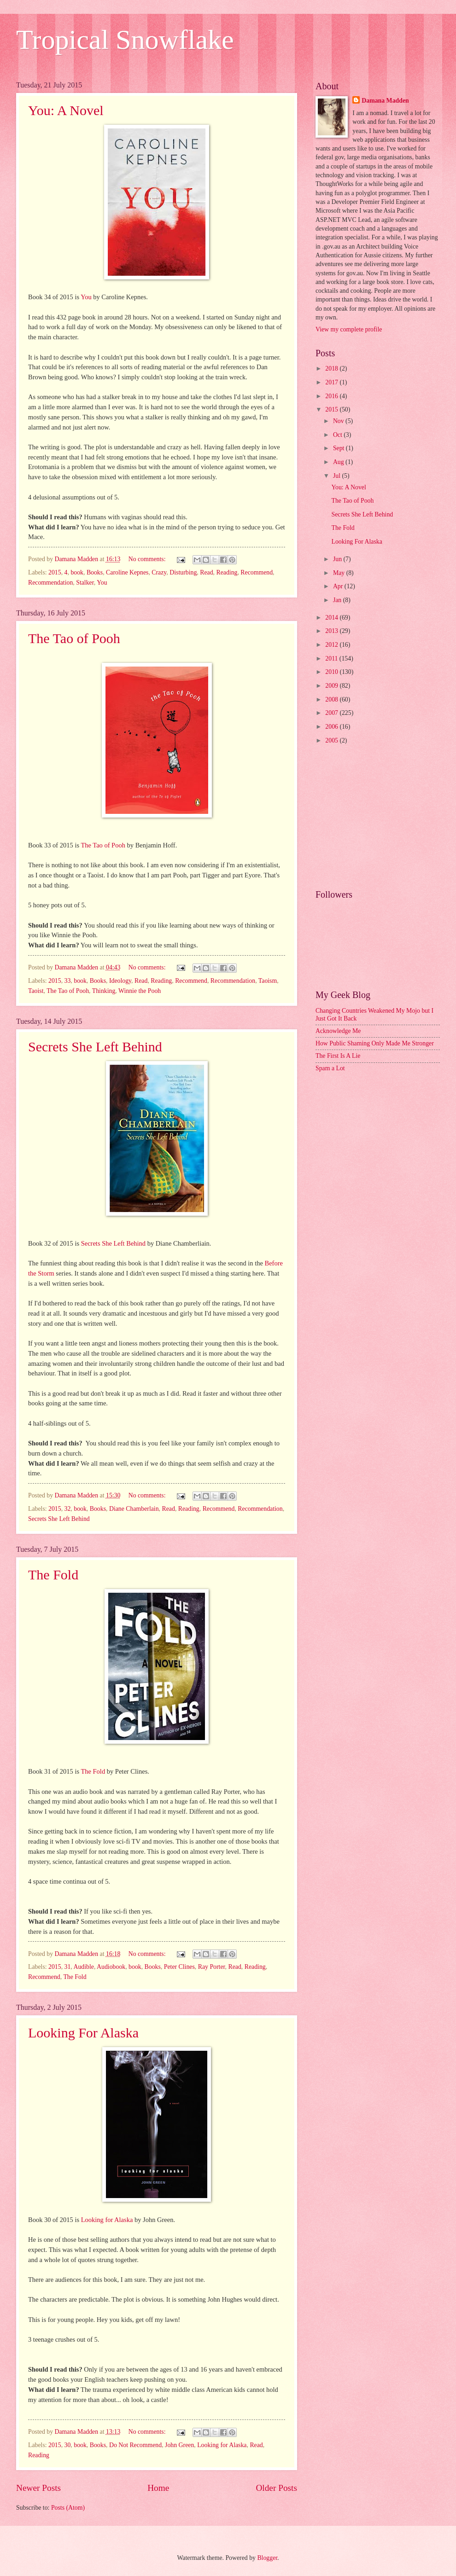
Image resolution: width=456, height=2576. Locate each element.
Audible (84, 1966)
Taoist (36, 990)
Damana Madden (385, 100)
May (339, 572)
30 (67, 2445)
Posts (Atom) (68, 2507)
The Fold (53, 1574)
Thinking (104, 990)
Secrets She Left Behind (95, 1046)
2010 (332, 671)
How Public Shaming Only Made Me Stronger (375, 1043)
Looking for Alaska (107, 2219)
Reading (226, 572)
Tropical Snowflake (125, 39)
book (76, 572)
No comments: (148, 559)
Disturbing (183, 572)
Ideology (120, 980)
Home (158, 2488)
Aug (339, 461)
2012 (332, 644)
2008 (332, 699)
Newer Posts (38, 2488)
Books (95, 572)
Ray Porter (211, 1966)
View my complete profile (349, 329)
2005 (332, 740)
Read (206, 572)
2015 (54, 572)
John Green (179, 2445)
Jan (338, 600)
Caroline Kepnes (127, 572)
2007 (332, 712)
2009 (332, 685)
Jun (338, 559)
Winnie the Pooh (139, 990)
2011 (332, 658)
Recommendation (50, 582)
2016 (332, 396)
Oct (338, 434)
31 (67, 1966)
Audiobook (111, 1966)
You (86, 297)
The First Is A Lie (338, 1055)
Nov (339, 421)
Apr (339, 586)
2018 (332, 368)
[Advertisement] (378, 818)
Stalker (85, 582)
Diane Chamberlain (134, 1508)
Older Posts (276, 2488)
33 (67, 980)
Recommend (256, 572)
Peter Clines (179, 1966)
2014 (332, 617)
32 (67, 1508)
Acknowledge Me (338, 1030)
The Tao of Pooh (74, 638)
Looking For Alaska (83, 2032)
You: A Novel (66, 110)
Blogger (267, 2557)
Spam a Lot (330, 1068)
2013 (332, 630)
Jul (337, 475)
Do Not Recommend (135, 2445)
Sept (339, 448)
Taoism (267, 980)
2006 (332, 726)
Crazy (159, 572)
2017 (332, 382)
